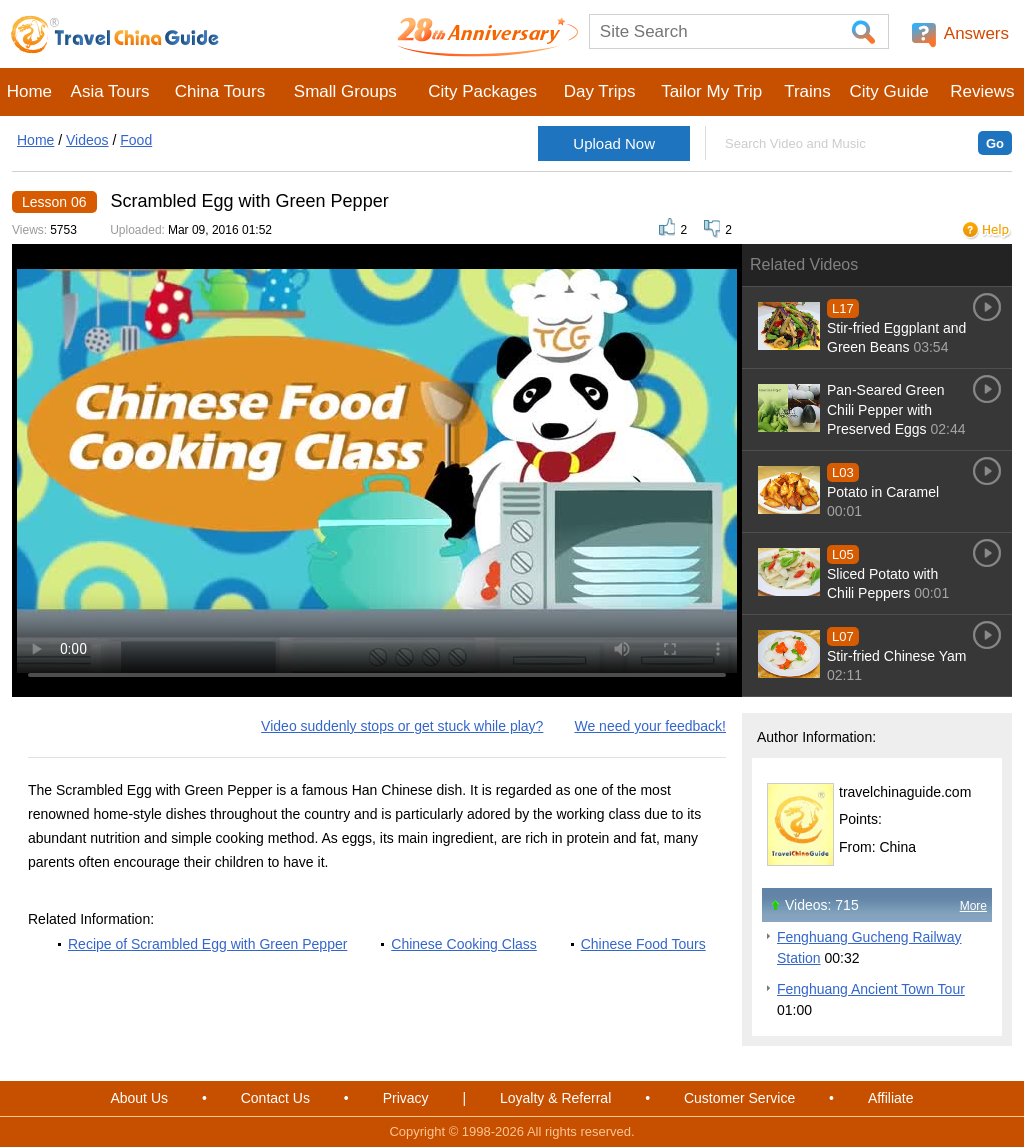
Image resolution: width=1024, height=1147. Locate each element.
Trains (807, 91)
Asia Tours (110, 91)
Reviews (982, 91)
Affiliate (891, 1098)
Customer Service (739, 1098)
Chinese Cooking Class (464, 944)
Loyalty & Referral (555, 1098)
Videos (87, 140)
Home (29, 91)
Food (136, 140)
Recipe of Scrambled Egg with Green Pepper (207, 944)
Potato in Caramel (883, 492)
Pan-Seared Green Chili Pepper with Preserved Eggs (886, 409)
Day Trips (600, 91)
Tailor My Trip (711, 91)
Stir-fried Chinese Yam (897, 656)
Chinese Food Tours (643, 944)
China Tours (220, 91)
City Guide (888, 91)
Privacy (406, 1098)
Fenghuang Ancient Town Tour (871, 989)
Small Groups (345, 91)
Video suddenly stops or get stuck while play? (402, 726)
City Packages (482, 91)
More (973, 906)
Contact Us (275, 1098)
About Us (139, 1098)
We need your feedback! (650, 726)
